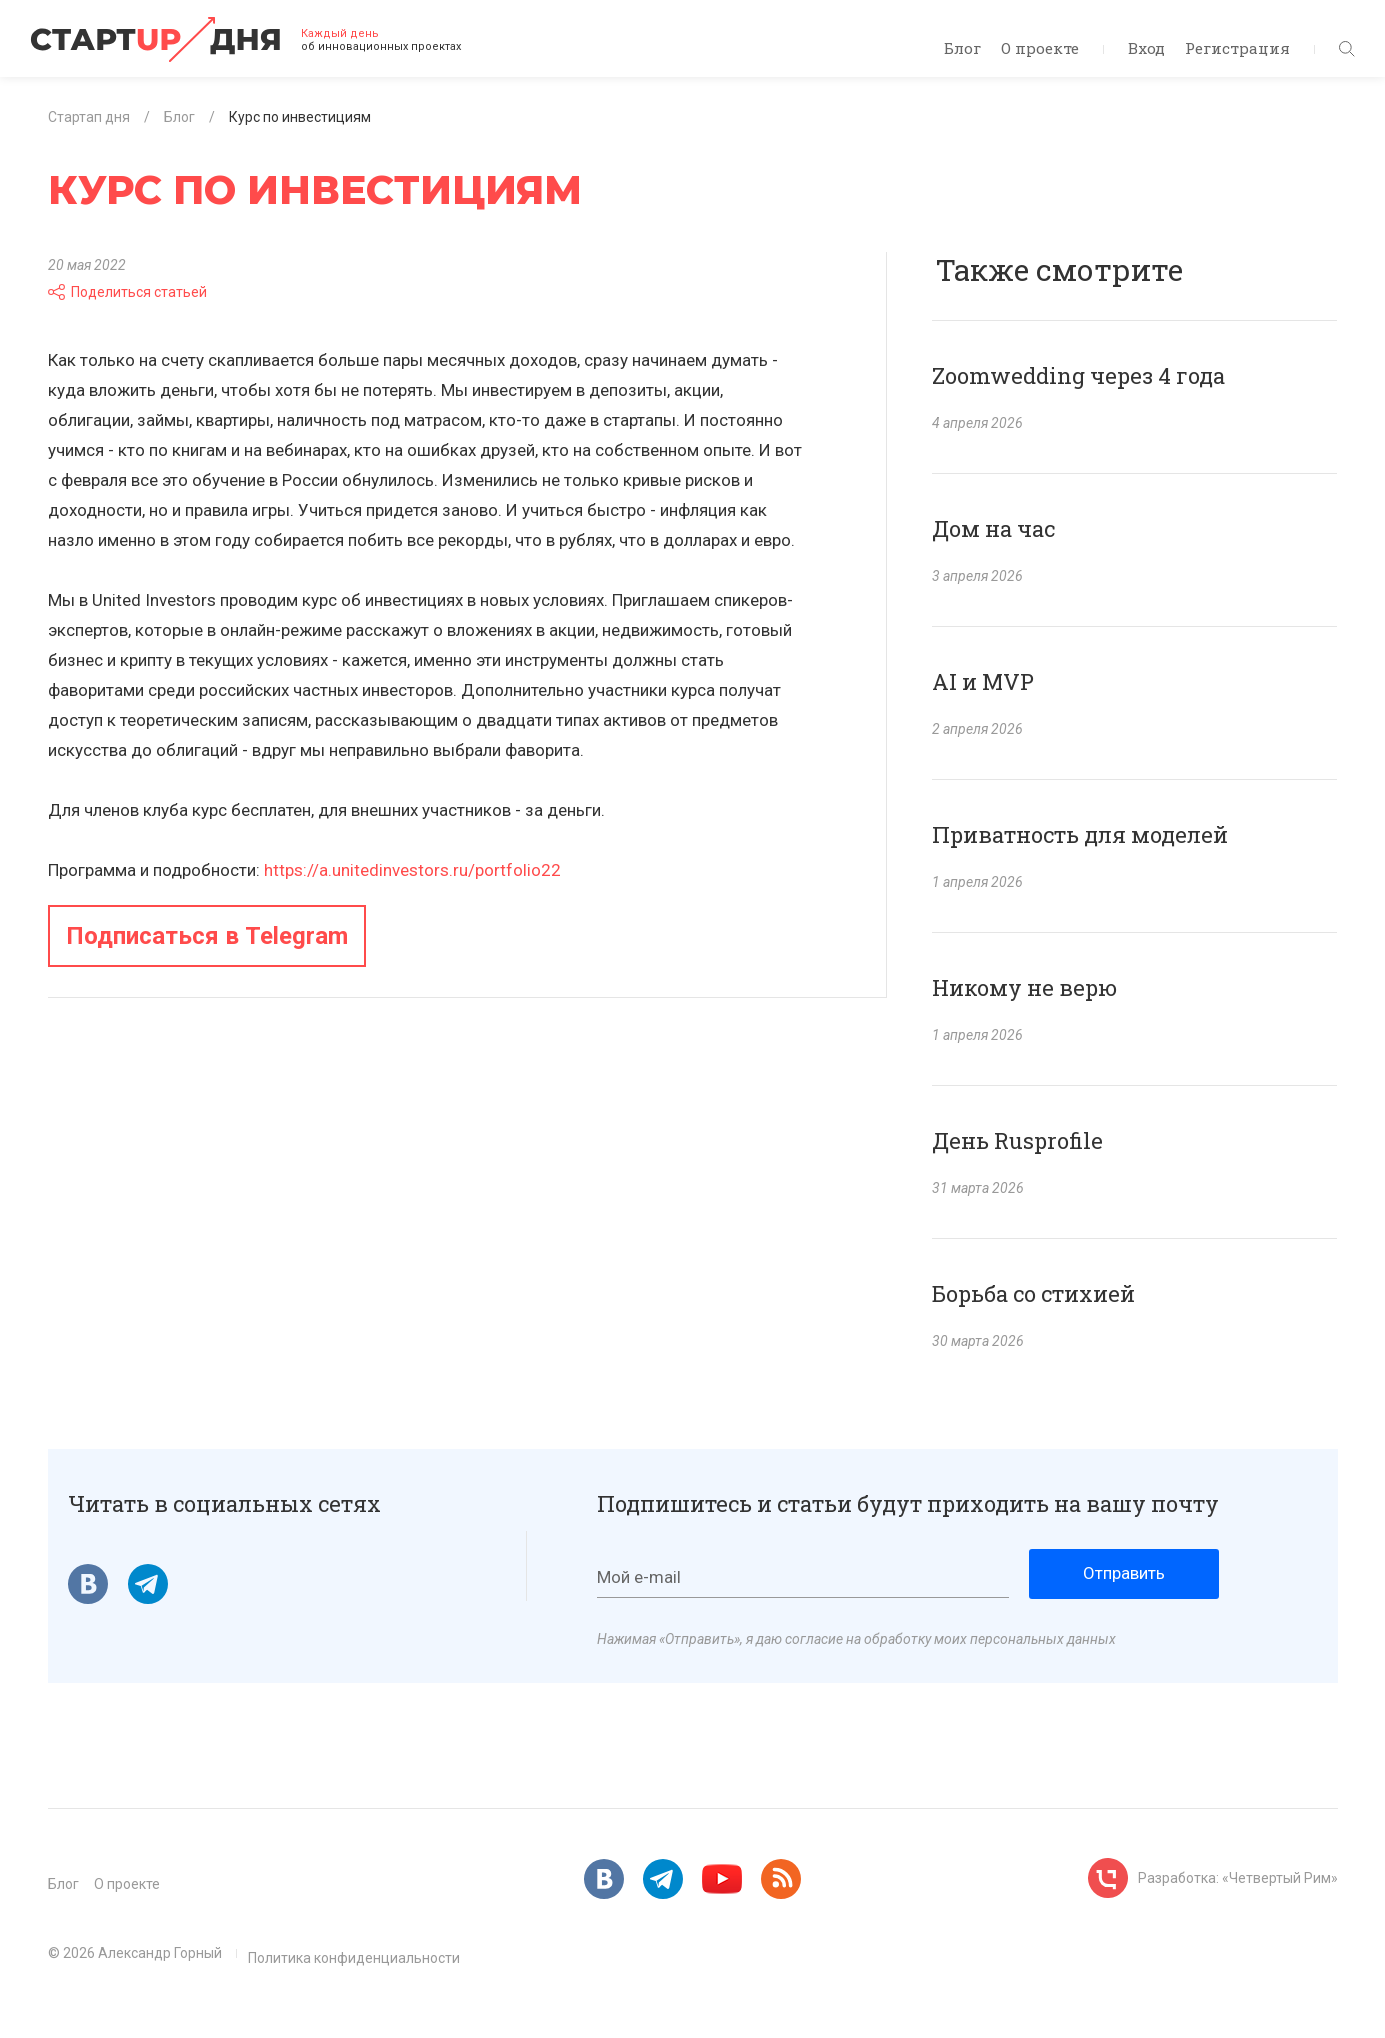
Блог (962, 48)
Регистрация (1237, 48)
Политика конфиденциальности (354, 1958)
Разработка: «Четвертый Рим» (1238, 1878)
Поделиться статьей (127, 292)
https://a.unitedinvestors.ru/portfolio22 (412, 870)
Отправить (1124, 1573)
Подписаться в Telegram (207, 936)
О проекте (1040, 48)
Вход (1146, 48)
